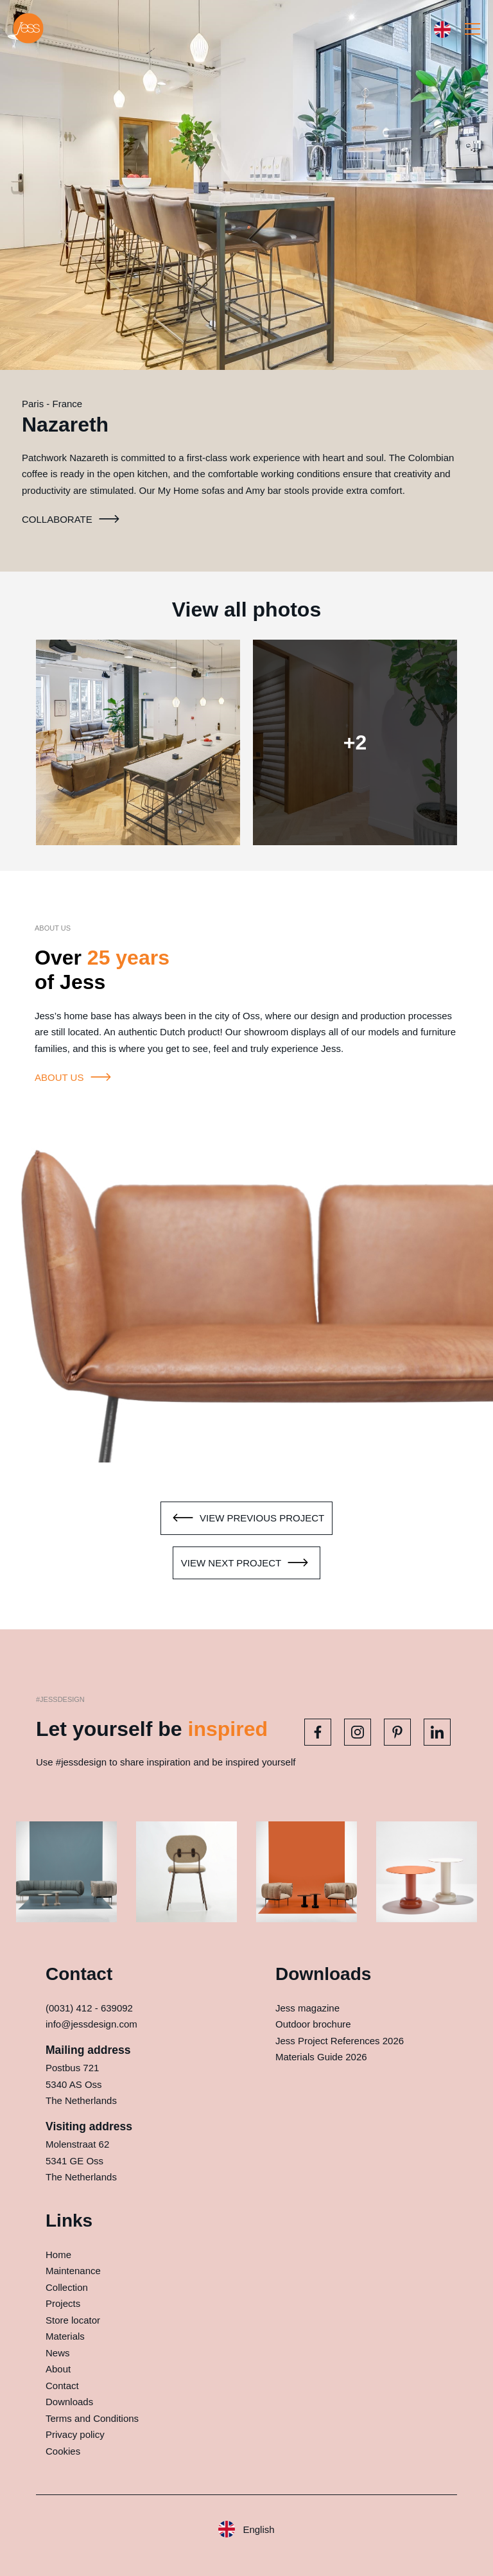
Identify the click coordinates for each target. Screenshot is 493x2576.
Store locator (73, 2320)
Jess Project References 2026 (339, 2040)
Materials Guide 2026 (321, 2056)
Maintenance (73, 2270)
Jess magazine (307, 2007)
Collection (67, 2287)
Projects (63, 2303)
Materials (65, 2336)
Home (58, 2254)
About (58, 2368)
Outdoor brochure (313, 2024)
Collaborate (72, 519)
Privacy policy (75, 2434)
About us (75, 1077)
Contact (62, 2385)
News (58, 2352)
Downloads (69, 2401)
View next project (246, 1563)
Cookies (63, 2451)
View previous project (246, 1518)
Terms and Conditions (92, 2418)
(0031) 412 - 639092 (89, 2007)
